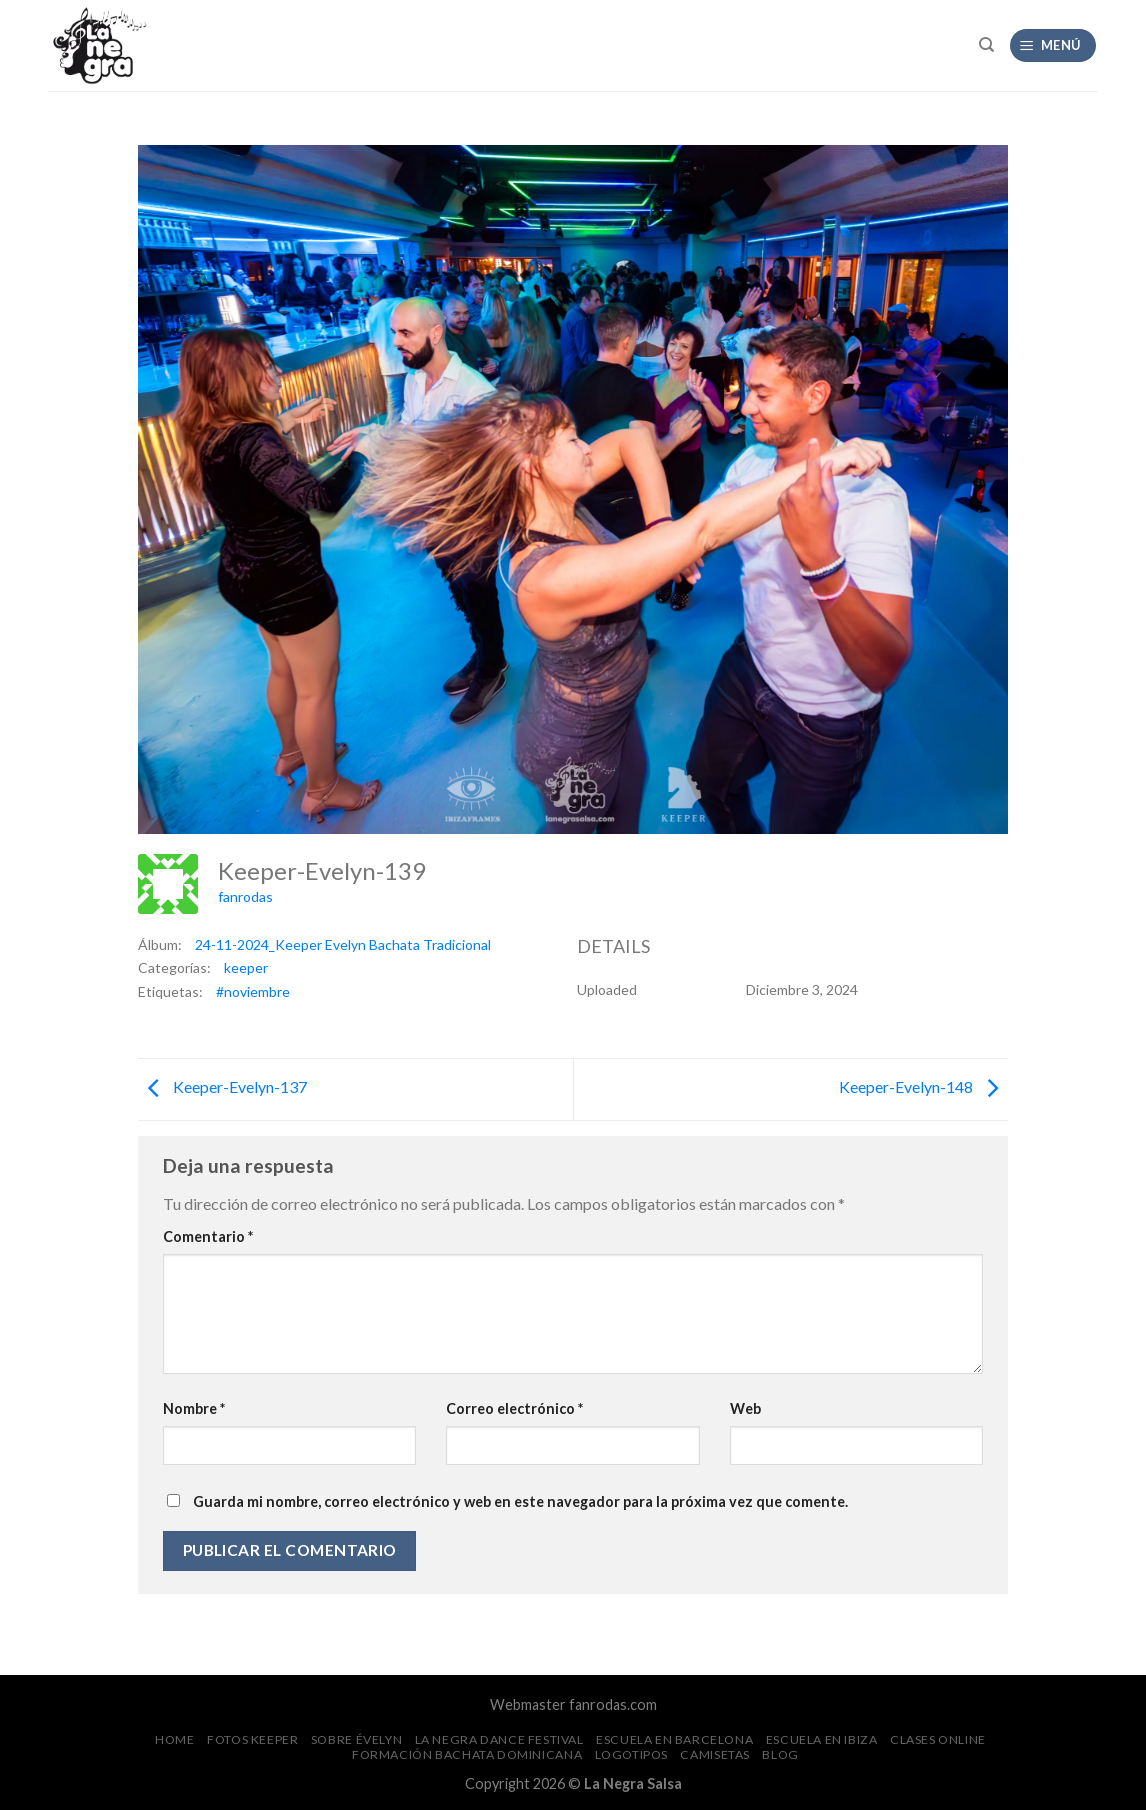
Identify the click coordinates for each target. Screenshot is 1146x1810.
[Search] (986, 45)
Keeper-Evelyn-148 (923, 1087)
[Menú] (1053, 45)
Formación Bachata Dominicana (467, 1754)
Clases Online (938, 1739)
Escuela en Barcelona (674, 1739)
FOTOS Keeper (252, 1739)
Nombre (194, 1408)
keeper (246, 967)
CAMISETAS (715, 1754)
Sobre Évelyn (356, 1739)
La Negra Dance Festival (499, 1739)
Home (174, 1739)
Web (745, 1408)
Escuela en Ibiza (822, 1739)
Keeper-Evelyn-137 (222, 1087)
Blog (780, 1754)
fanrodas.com (613, 1704)
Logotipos (632, 1754)
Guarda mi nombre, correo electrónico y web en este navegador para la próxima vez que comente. (520, 1501)
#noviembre (253, 991)
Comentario (208, 1236)
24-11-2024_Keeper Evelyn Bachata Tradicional (343, 944)
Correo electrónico (514, 1408)
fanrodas (245, 896)
